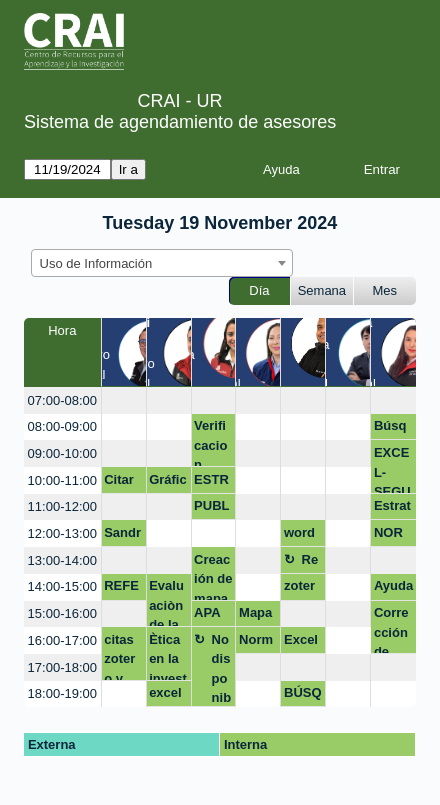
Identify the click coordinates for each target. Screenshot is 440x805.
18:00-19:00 (62, 693)
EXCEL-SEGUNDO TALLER (392, 469)
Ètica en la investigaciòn (168, 656)
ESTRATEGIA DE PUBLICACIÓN (213, 483)
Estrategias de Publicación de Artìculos (393, 509)
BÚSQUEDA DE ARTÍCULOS (303, 696)
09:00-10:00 (62, 453)
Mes (385, 290)
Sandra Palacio (123, 536)
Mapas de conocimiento (258, 616)
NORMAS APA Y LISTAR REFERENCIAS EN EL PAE (393, 536)
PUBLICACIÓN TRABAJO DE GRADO (213, 509)
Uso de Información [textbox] (96, 263)
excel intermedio (168, 696)
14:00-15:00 (62, 586)
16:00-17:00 (62, 640)
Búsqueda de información (393, 429)
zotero (299, 589)
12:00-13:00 (62, 533)
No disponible (222, 669)
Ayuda (281, 169)
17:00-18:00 (62, 667)
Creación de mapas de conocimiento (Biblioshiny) (213, 576)
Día (259, 290)
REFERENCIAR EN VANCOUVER (122, 589)
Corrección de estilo (391, 629)
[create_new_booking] (124, 400)
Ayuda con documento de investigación (393, 589)
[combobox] (162, 263)
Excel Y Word (301, 643)
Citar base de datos (121, 483)
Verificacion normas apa (210, 442)
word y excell (302, 536)
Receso (310, 563)
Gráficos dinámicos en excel (168, 483)
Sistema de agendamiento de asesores (180, 122)
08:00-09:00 (62, 426)
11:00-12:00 (62, 506)
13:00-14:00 (62, 560)
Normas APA (256, 643)
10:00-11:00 (62, 480)
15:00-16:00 (62, 613)
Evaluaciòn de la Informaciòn (168, 602)
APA (207, 612)
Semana (322, 290)
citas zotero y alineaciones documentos (122, 656)
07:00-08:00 (62, 400)
